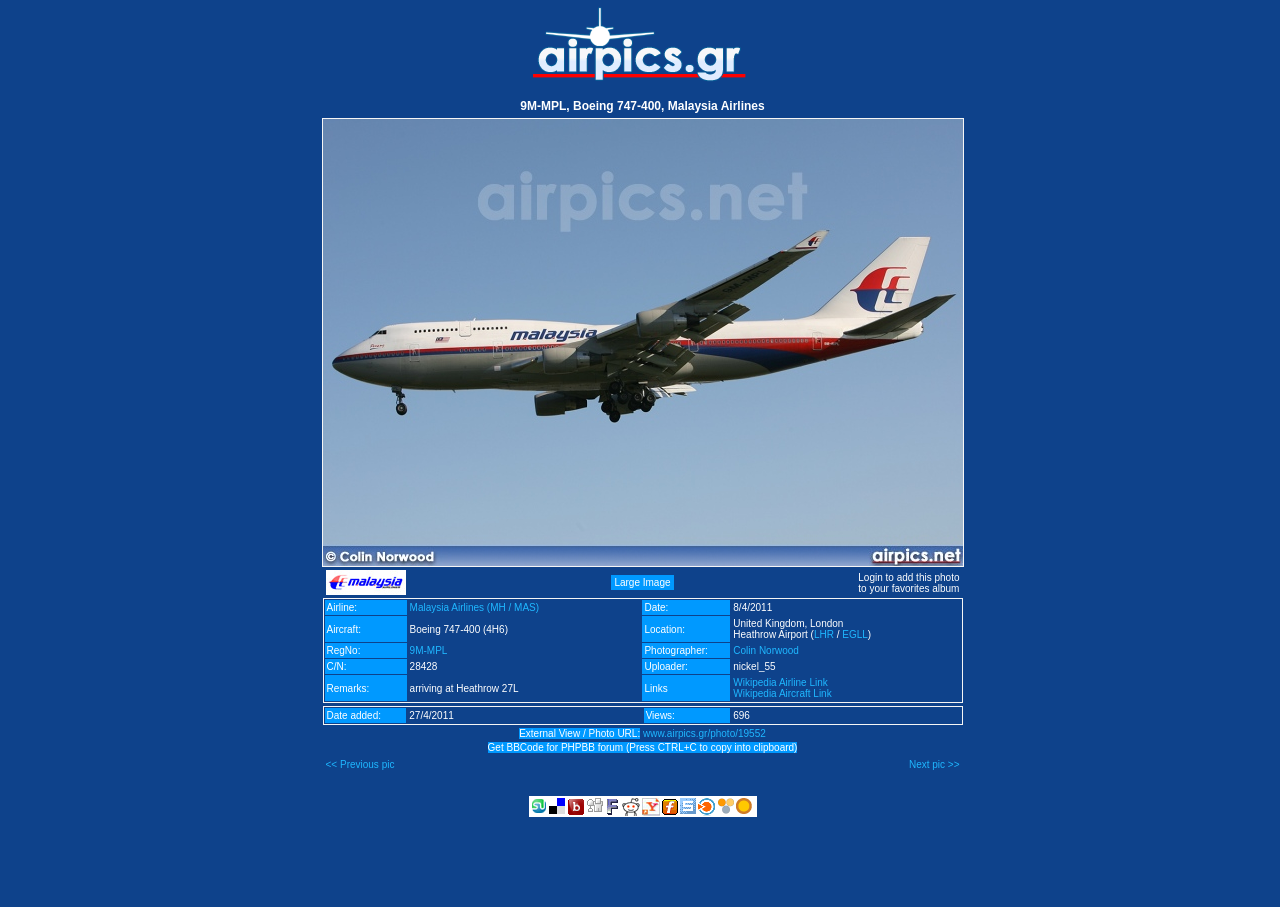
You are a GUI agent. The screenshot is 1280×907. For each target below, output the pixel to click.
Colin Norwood (766, 650)
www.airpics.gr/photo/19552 (704, 733)
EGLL (855, 634)
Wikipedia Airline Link (780, 682)
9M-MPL (429, 650)
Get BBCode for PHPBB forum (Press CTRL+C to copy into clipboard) (643, 747)
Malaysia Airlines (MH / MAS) (474, 607)
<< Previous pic (360, 764)
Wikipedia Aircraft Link (782, 693)
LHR (824, 634)
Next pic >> (934, 764)
